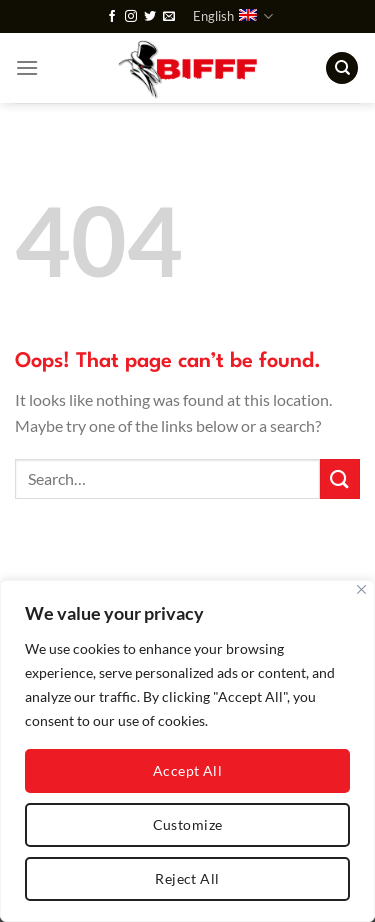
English (233, 16)
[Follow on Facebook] (112, 17)
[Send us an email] (169, 17)
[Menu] (27, 67)
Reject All (187, 878)
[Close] (361, 589)
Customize (188, 824)
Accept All (187, 770)
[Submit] (340, 478)
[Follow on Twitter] (150, 17)
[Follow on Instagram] (131, 17)
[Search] (342, 68)
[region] (187, 751)
